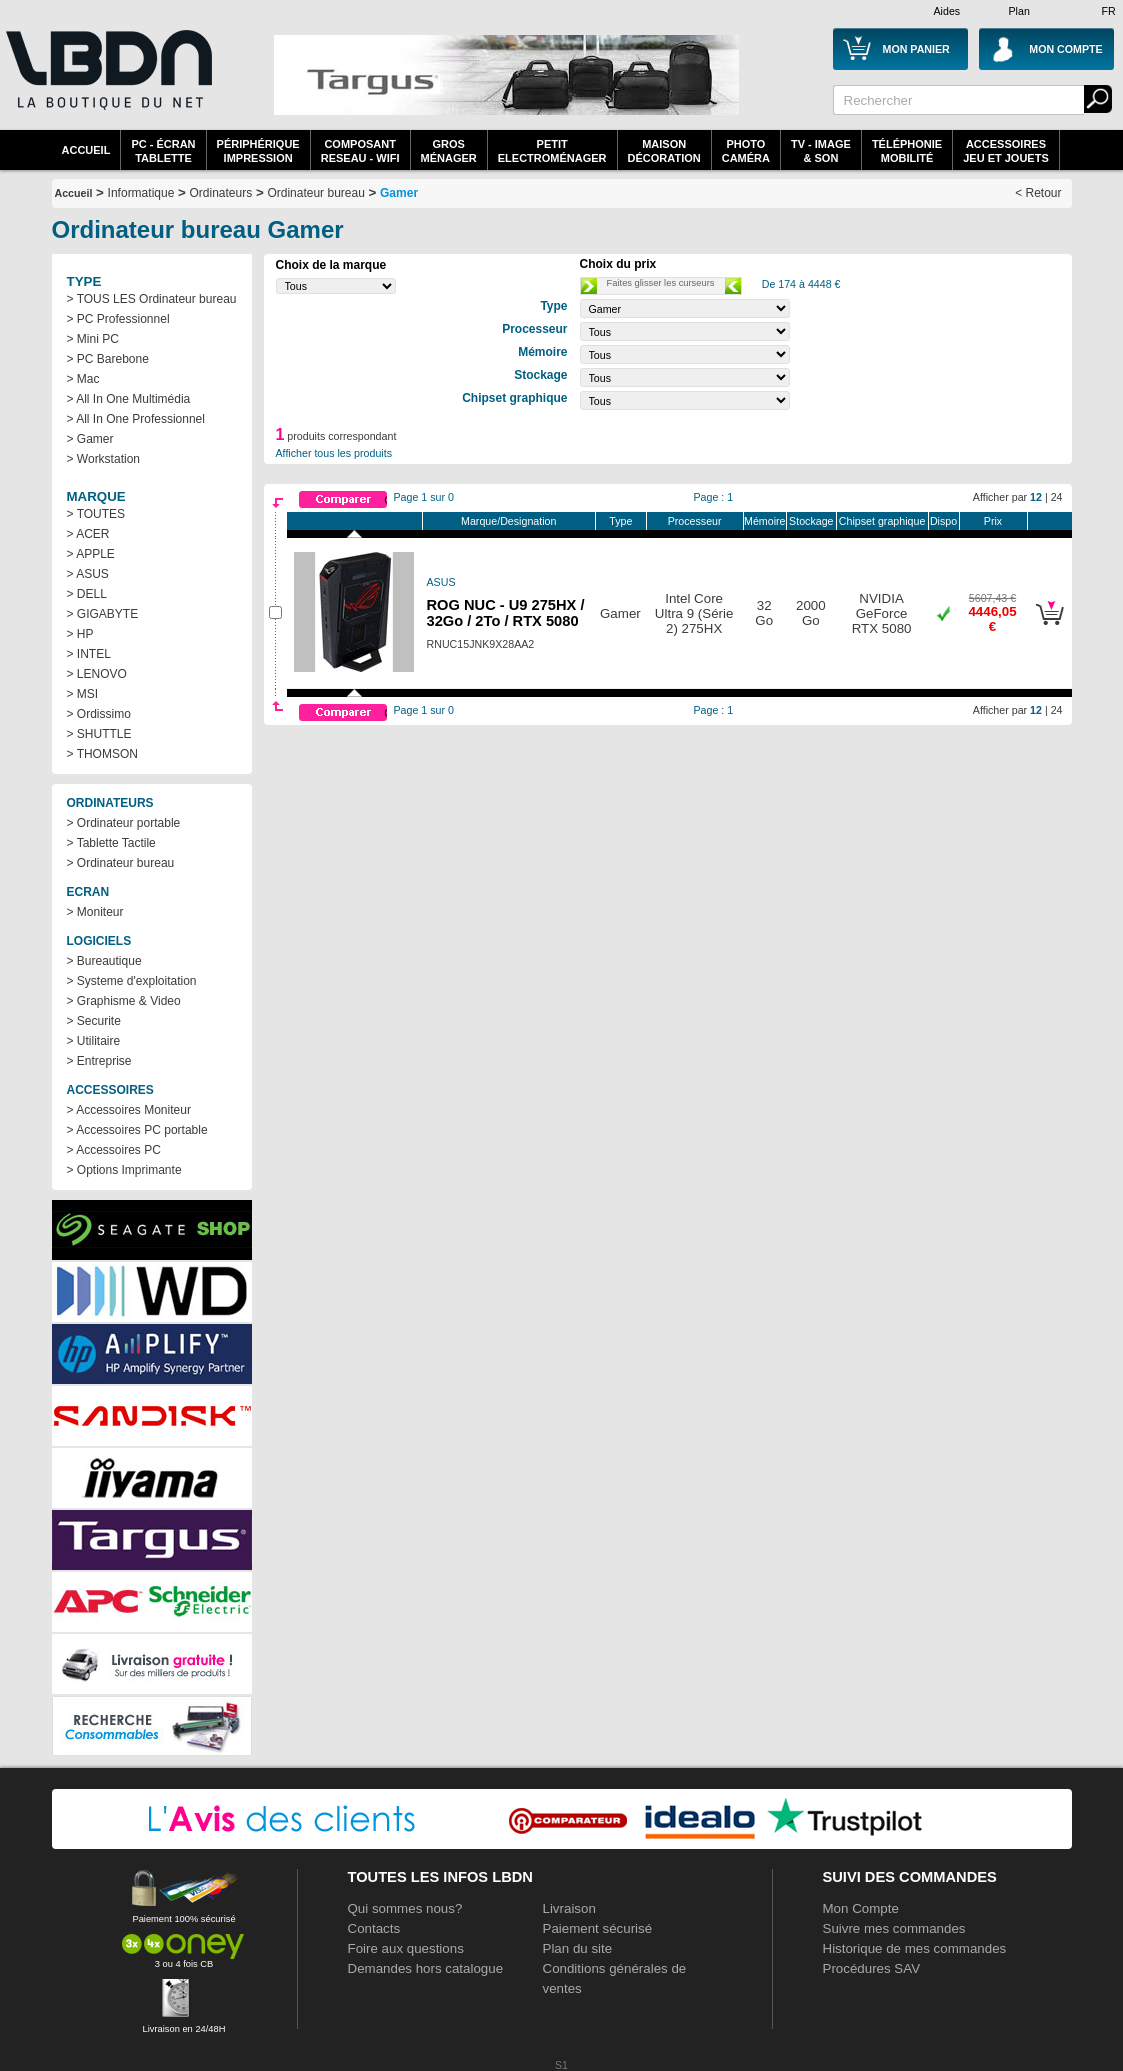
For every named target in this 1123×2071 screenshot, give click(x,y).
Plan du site (578, 1948)
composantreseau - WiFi (360, 151)
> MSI (83, 694)
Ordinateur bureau (315, 193)
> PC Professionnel (118, 319)
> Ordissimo (99, 714)
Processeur (695, 521)
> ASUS (88, 574)
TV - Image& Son (821, 151)
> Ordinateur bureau (121, 863)
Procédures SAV (872, 1968)
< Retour (1038, 193)
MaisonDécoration (664, 151)
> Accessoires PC (114, 1150)
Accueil (86, 150)
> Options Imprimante (124, 1170)
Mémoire (764, 521)
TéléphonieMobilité (907, 151)
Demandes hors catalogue (426, 1968)
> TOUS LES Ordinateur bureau (152, 299)
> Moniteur (95, 912)
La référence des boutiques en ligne (107, 82)
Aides (947, 11)
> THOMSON (102, 754)
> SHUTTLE (99, 734)
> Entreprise (99, 1061)
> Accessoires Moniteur (129, 1110)
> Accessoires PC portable (137, 1130)
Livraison (569, 1908)
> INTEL (89, 654)
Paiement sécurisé (598, 1928)
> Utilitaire (94, 1041)
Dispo (943, 521)
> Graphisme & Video (124, 1001)
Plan (1019, 11)
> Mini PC (93, 339)
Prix (993, 521)
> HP (80, 634)
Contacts (374, 1928)
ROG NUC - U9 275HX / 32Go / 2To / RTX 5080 (506, 613)
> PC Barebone (108, 359)
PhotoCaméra (746, 151)
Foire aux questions (406, 1948)
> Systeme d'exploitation (132, 981)
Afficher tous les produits (334, 453)
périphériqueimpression (258, 151)
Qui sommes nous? (405, 1908)
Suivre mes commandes (894, 1928)
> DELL (87, 594)
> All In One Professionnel (136, 419)
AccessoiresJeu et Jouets (1006, 151)
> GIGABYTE (103, 614)
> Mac (83, 379)
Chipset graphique (882, 521)
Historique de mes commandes (915, 1948)
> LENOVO (97, 674)
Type (620, 521)
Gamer (399, 193)
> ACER (88, 534)
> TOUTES (96, 514)
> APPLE (91, 554)
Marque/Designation (508, 521)
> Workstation (103, 459)
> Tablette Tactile (111, 843)
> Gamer (90, 439)
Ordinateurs (221, 193)
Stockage (811, 521)
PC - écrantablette (163, 151)
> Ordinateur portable (124, 823)
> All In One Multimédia (129, 399)
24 (1057, 497)
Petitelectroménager (552, 151)
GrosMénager (449, 151)
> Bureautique (104, 961)
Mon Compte (861, 1908)
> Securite (94, 1021)
